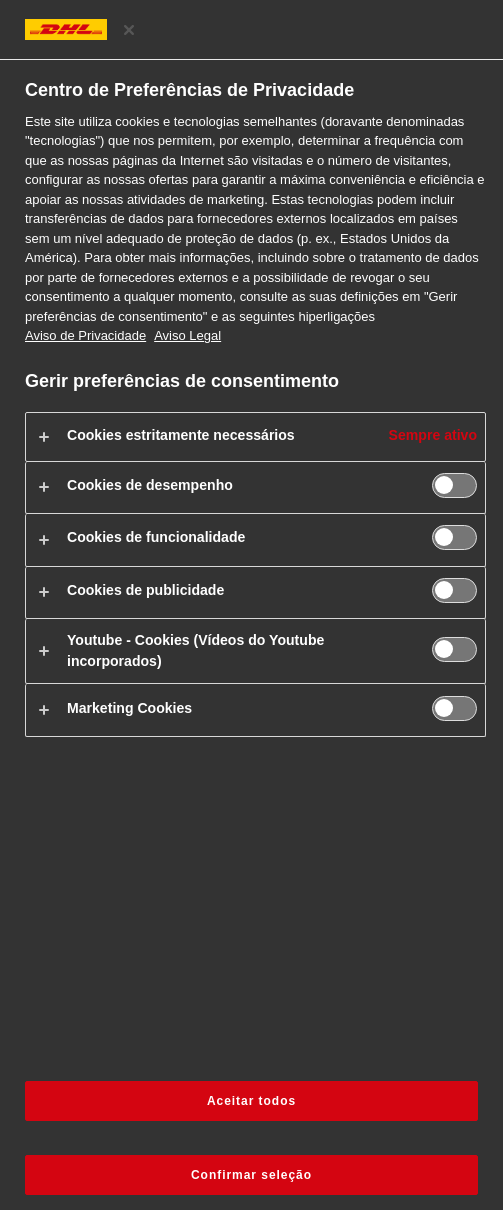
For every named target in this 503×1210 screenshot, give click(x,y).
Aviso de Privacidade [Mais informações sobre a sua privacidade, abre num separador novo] (85, 335)
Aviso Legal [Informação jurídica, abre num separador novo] (187, 335)
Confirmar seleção (251, 1175)
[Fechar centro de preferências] (129, 30)
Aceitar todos (251, 1101)
